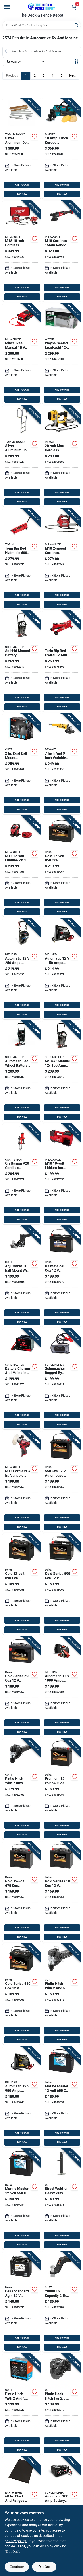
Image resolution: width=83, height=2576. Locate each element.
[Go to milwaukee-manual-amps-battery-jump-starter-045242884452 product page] (21, 353)
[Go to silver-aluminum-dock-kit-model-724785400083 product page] (21, 148)
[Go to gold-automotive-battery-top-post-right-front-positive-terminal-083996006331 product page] (21, 1891)
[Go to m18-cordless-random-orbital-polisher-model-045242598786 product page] (61, 251)
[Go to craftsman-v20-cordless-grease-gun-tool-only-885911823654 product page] (21, 1174)
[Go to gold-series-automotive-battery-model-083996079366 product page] (61, 1584)
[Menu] (7, 7)
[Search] (76, 25)
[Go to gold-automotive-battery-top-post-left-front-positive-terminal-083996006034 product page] (61, 866)
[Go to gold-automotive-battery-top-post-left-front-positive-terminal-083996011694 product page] (21, 1584)
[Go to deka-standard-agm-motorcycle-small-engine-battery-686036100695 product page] (21, 2301)
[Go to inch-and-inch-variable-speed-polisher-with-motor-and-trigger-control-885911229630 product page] (61, 763)
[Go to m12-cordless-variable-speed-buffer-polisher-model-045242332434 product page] (21, 1481)
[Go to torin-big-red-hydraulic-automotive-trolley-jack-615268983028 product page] (61, 661)
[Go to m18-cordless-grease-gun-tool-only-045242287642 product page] (61, 558)
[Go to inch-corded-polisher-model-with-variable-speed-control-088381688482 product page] (61, 148)
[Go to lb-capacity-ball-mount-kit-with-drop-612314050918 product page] (61, 2301)
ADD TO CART (22, 185)
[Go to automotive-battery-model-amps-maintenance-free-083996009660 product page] (61, 1481)
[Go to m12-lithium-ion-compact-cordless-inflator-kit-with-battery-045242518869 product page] (21, 866)
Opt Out (44, 2567)
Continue (17, 2567)
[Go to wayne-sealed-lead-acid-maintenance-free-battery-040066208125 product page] (61, 353)
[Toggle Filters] (77, 61)
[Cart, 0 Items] (74, 7)
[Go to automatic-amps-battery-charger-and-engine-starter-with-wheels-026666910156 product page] (21, 968)
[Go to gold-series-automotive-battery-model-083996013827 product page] (21, 1686)
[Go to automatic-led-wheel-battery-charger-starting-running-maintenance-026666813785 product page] (21, 1071)
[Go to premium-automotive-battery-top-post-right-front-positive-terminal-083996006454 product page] (61, 1789)
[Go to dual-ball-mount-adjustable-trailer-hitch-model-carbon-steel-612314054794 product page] (21, 763)
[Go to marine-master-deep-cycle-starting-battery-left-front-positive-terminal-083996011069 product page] (61, 2096)
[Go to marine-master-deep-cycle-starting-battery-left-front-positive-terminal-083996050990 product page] (21, 2199)
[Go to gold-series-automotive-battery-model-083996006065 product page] (21, 1994)
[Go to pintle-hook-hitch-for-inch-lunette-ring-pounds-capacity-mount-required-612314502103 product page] (61, 2404)
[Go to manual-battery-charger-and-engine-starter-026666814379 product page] (61, 1071)
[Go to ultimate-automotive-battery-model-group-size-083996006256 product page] (61, 1276)
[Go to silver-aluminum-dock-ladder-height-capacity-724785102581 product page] (21, 456)
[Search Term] (41, 25)
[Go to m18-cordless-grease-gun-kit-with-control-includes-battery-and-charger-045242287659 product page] (21, 251)
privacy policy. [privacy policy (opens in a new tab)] (16, 2541)
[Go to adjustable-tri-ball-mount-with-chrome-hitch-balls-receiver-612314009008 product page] (21, 1276)
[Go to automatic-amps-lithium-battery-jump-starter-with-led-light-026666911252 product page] (61, 1686)
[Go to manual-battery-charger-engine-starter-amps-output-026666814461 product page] (21, 661)
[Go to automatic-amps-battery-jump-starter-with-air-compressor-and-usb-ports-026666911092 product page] (21, 2096)
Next (72, 75)
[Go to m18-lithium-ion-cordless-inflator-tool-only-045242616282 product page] (61, 1174)
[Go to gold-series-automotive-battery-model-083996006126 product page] (61, 1891)
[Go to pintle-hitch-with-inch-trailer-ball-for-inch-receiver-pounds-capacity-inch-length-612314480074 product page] (21, 1789)
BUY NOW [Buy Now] (22, 194)
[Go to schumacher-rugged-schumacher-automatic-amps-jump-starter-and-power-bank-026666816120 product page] (61, 1379)
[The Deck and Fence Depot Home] (41, 6)
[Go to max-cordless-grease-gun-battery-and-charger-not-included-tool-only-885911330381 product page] (61, 456)
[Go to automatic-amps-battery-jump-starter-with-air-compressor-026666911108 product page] (61, 968)
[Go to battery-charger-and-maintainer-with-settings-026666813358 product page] (21, 1379)
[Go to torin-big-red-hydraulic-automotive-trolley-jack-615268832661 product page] (21, 558)
